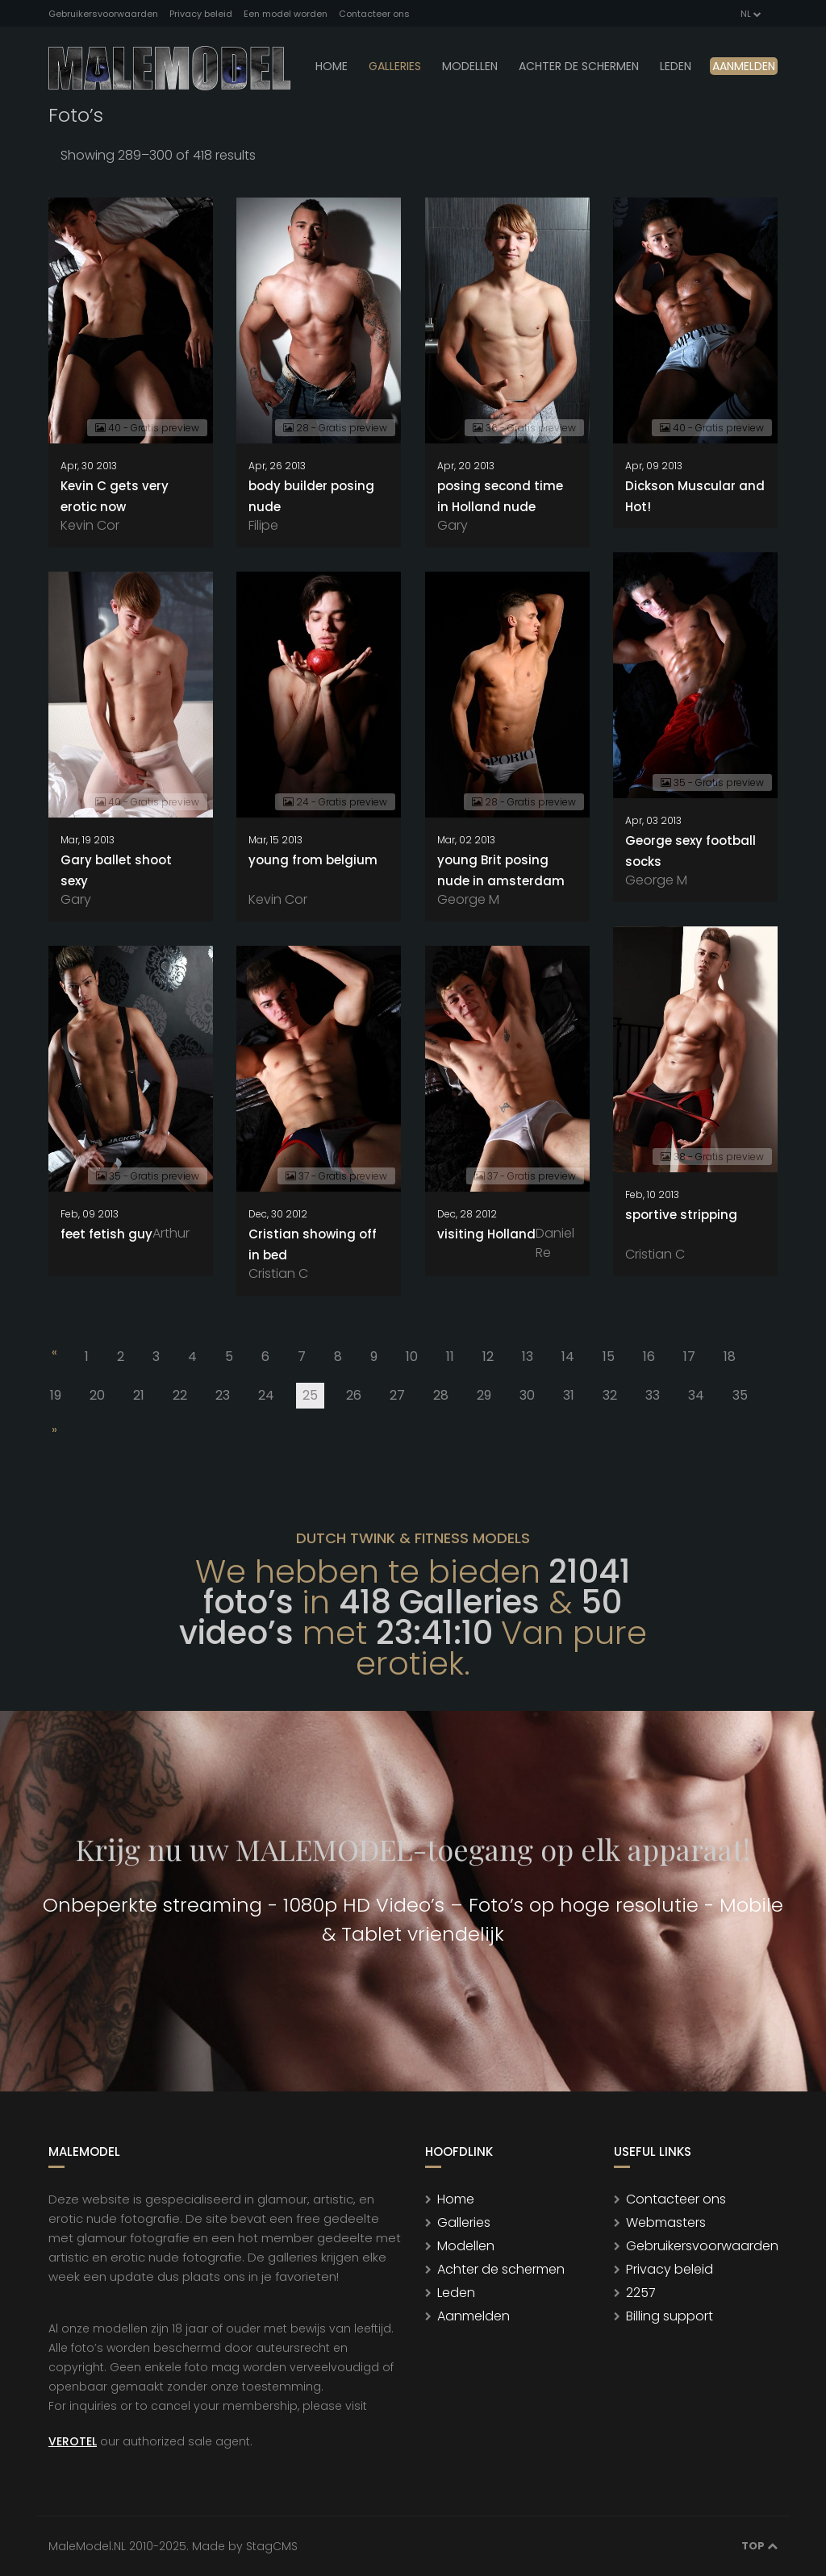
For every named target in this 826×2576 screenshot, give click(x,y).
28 (440, 1395)
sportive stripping (681, 1214)
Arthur (171, 1233)
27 (397, 1395)
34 (696, 1395)
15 (609, 1356)
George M (656, 880)
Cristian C (655, 1254)
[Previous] (53, 1355)
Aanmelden (743, 66)
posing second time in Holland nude (500, 496)
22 (180, 1395)
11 (450, 1356)
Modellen (465, 2246)
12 (488, 1356)
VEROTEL (72, 2441)
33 (652, 1395)
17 (689, 1356)
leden (675, 66)
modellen (470, 66)
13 (527, 1356)
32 (610, 1395)
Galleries (395, 66)
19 (55, 1395)
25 (313, 1397)
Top (759, 2545)
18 (730, 1356)
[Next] (53, 1432)
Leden (456, 2292)
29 (484, 1395)
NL (749, 13)
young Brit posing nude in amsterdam (501, 870)
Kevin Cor (89, 525)
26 (353, 1395)
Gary (452, 525)
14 (567, 1356)
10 (412, 1356)
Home (331, 66)
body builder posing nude (311, 496)
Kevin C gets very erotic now (114, 496)
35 (740, 1395)
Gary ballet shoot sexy (116, 870)
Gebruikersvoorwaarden (103, 13)
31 (568, 1395)
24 (266, 1395)
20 (97, 1395)
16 (649, 1356)
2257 (641, 2292)
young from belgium (313, 859)
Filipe (263, 525)
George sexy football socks (690, 851)
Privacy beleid (200, 13)
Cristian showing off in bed (312, 1244)
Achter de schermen (579, 66)
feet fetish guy (106, 1234)
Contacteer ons (374, 13)
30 (527, 1395)
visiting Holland (486, 1234)
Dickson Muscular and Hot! (695, 496)
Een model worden (285, 13)
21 (138, 1395)
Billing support (669, 2316)
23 (222, 1395)
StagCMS (272, 2546)
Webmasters (666, 2222)
